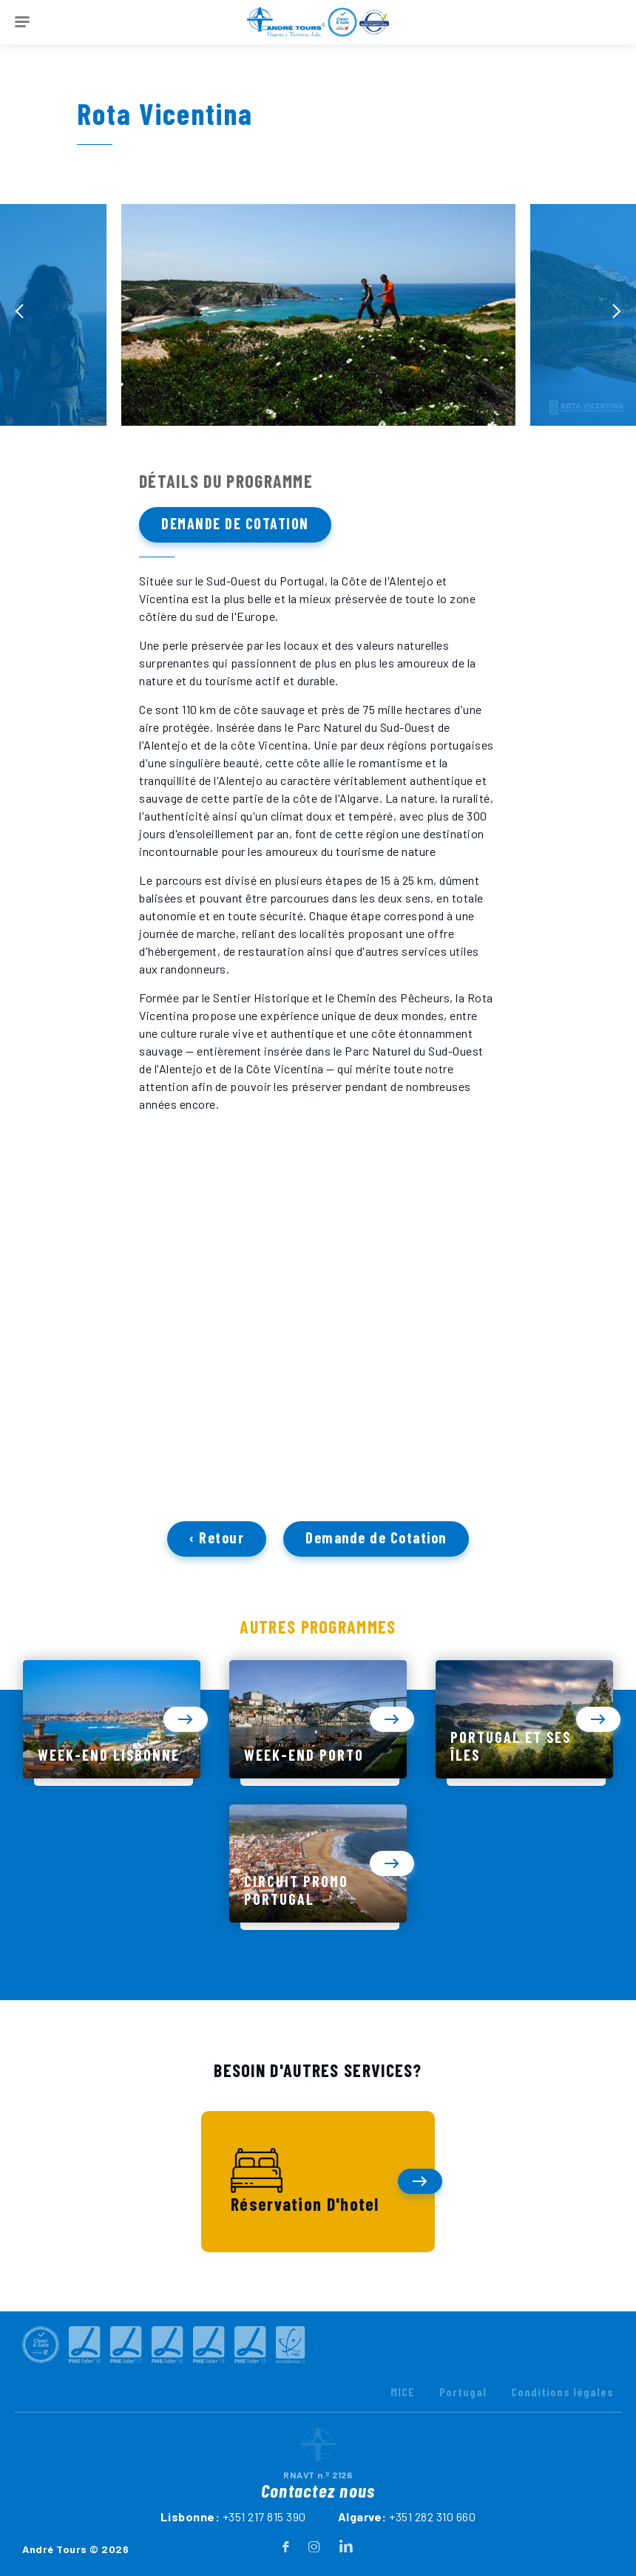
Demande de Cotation (235, 523)
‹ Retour (216, 1545)
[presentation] (19, 311)
